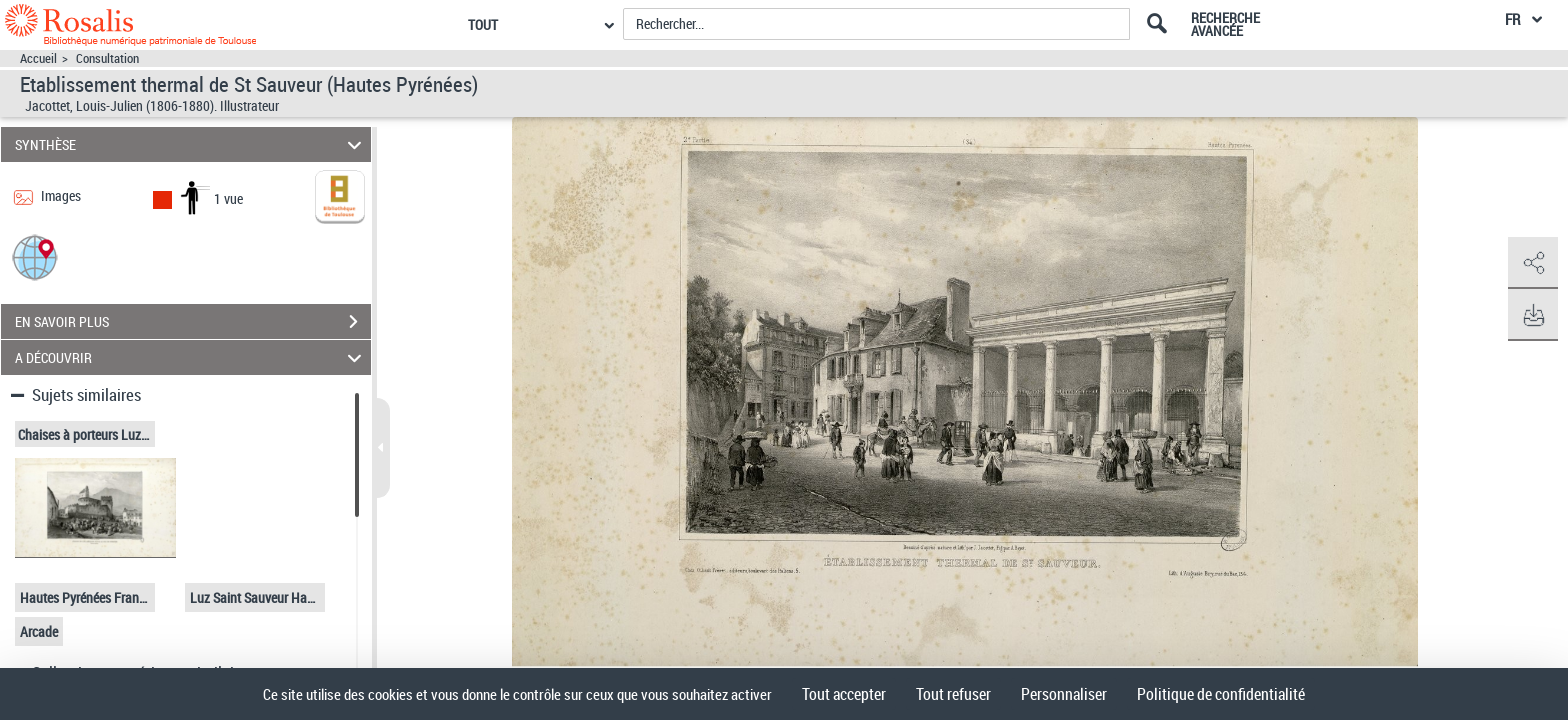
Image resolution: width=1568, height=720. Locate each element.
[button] (35, 256)
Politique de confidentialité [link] (1221, 694)
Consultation (107, 58)
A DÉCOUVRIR (191, 357)
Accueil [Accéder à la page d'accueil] (38, 58)
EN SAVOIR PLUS (193, 322)
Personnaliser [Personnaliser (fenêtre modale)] (1064, 694)
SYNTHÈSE (191, 144)
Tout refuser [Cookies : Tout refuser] (953, 694)
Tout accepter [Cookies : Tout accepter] (844, 694)
